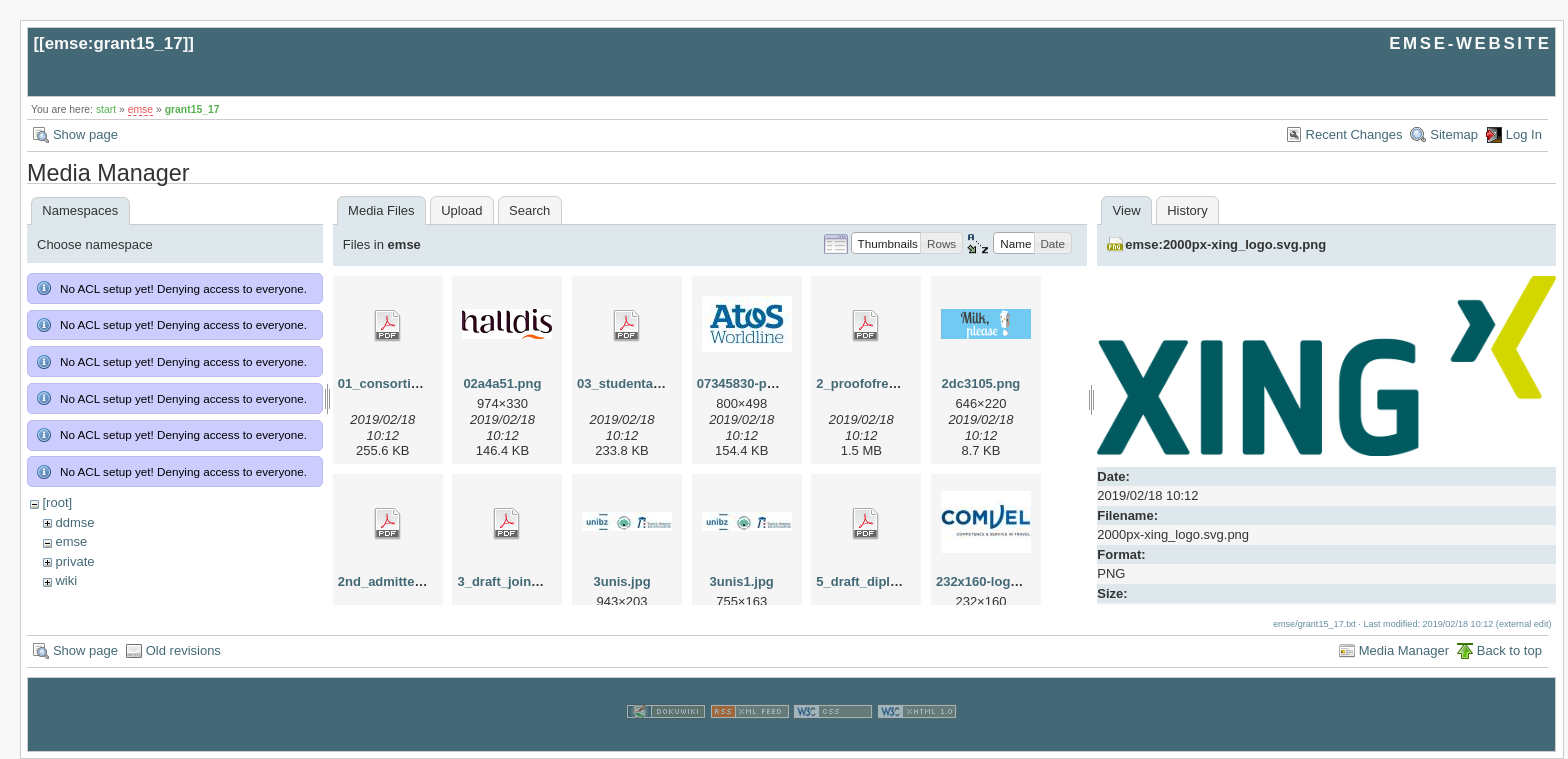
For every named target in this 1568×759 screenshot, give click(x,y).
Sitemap (1454, 134)
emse (140, 109)
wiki (66, 580)
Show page (85, 134)
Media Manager (1404, 650)
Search (529, 210)
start (106, 109)
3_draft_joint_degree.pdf (533, 581)
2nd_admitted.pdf (392, 581)
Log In (1524, 134)
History (1187, 210)
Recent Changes (1354, 134)
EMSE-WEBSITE (1470, 43)
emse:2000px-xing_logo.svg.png (1225, 244)
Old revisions (183, 650)
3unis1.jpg (742, 581)
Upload (461, 210)
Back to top (1509, 650)
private (74, 561)
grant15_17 (192, 109)
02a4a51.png (502, 383)
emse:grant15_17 (114, 43)
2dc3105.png (981, 383)
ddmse (74, 522)
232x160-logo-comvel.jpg (1013, 581)
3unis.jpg (622, 581)
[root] (57, 502)
